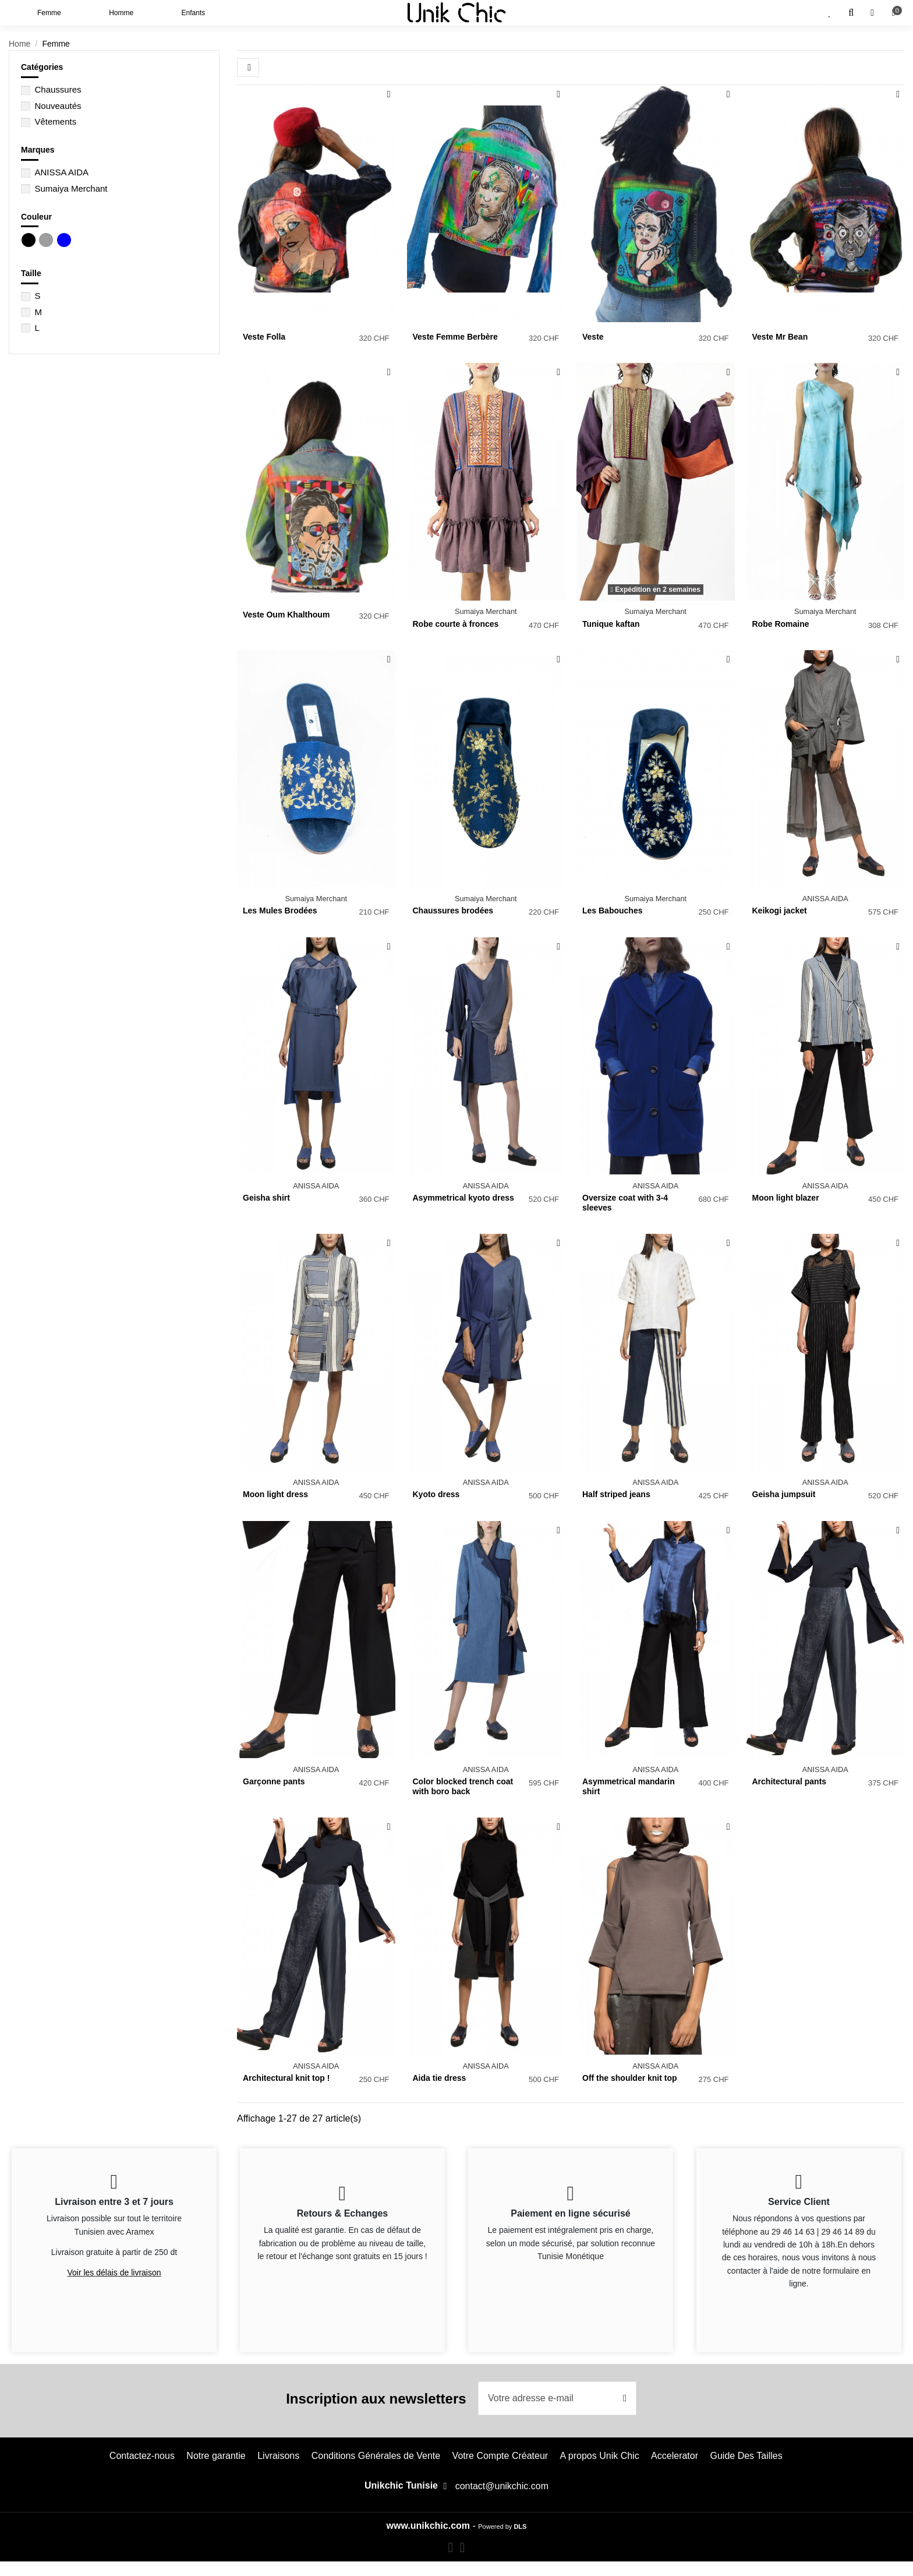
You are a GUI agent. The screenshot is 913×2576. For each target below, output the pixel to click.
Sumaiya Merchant (70, 188)
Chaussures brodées (453, 910)
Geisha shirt (266, 1197)
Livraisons (278, 2456)
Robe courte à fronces (456, 624)
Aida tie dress (439, 2078)
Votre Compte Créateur (500, 2456)
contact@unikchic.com (501, 2486)
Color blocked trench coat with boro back (463, 1786)
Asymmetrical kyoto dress (463, 1197)
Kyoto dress (436, 1494)
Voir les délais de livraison (114, 2272)
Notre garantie (215, 2456)
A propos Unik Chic (599, 2456)
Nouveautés (57, 106)
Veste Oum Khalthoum (286, 614)
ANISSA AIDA (61, 172)
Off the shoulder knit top (629, 2078)
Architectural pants (789, 1781)
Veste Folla (264, 336)
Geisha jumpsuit (784, 1494)
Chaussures (57, 89)
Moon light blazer (785, 1197)
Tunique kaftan (611, 624)
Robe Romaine (780, 624)
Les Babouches (612, 910)
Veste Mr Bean (780, 336)
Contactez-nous (142, 2456)
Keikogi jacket (779, 910)
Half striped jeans (616, 1494)
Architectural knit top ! (286, 2078)
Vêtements (55, 121)
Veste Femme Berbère (455, 336)
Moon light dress (275, 1494)
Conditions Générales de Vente (376, 2456)
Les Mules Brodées (280, 910)
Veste (593, 336)
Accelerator (674, 2456)
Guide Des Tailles (746, 2456)
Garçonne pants (274, 1781)
